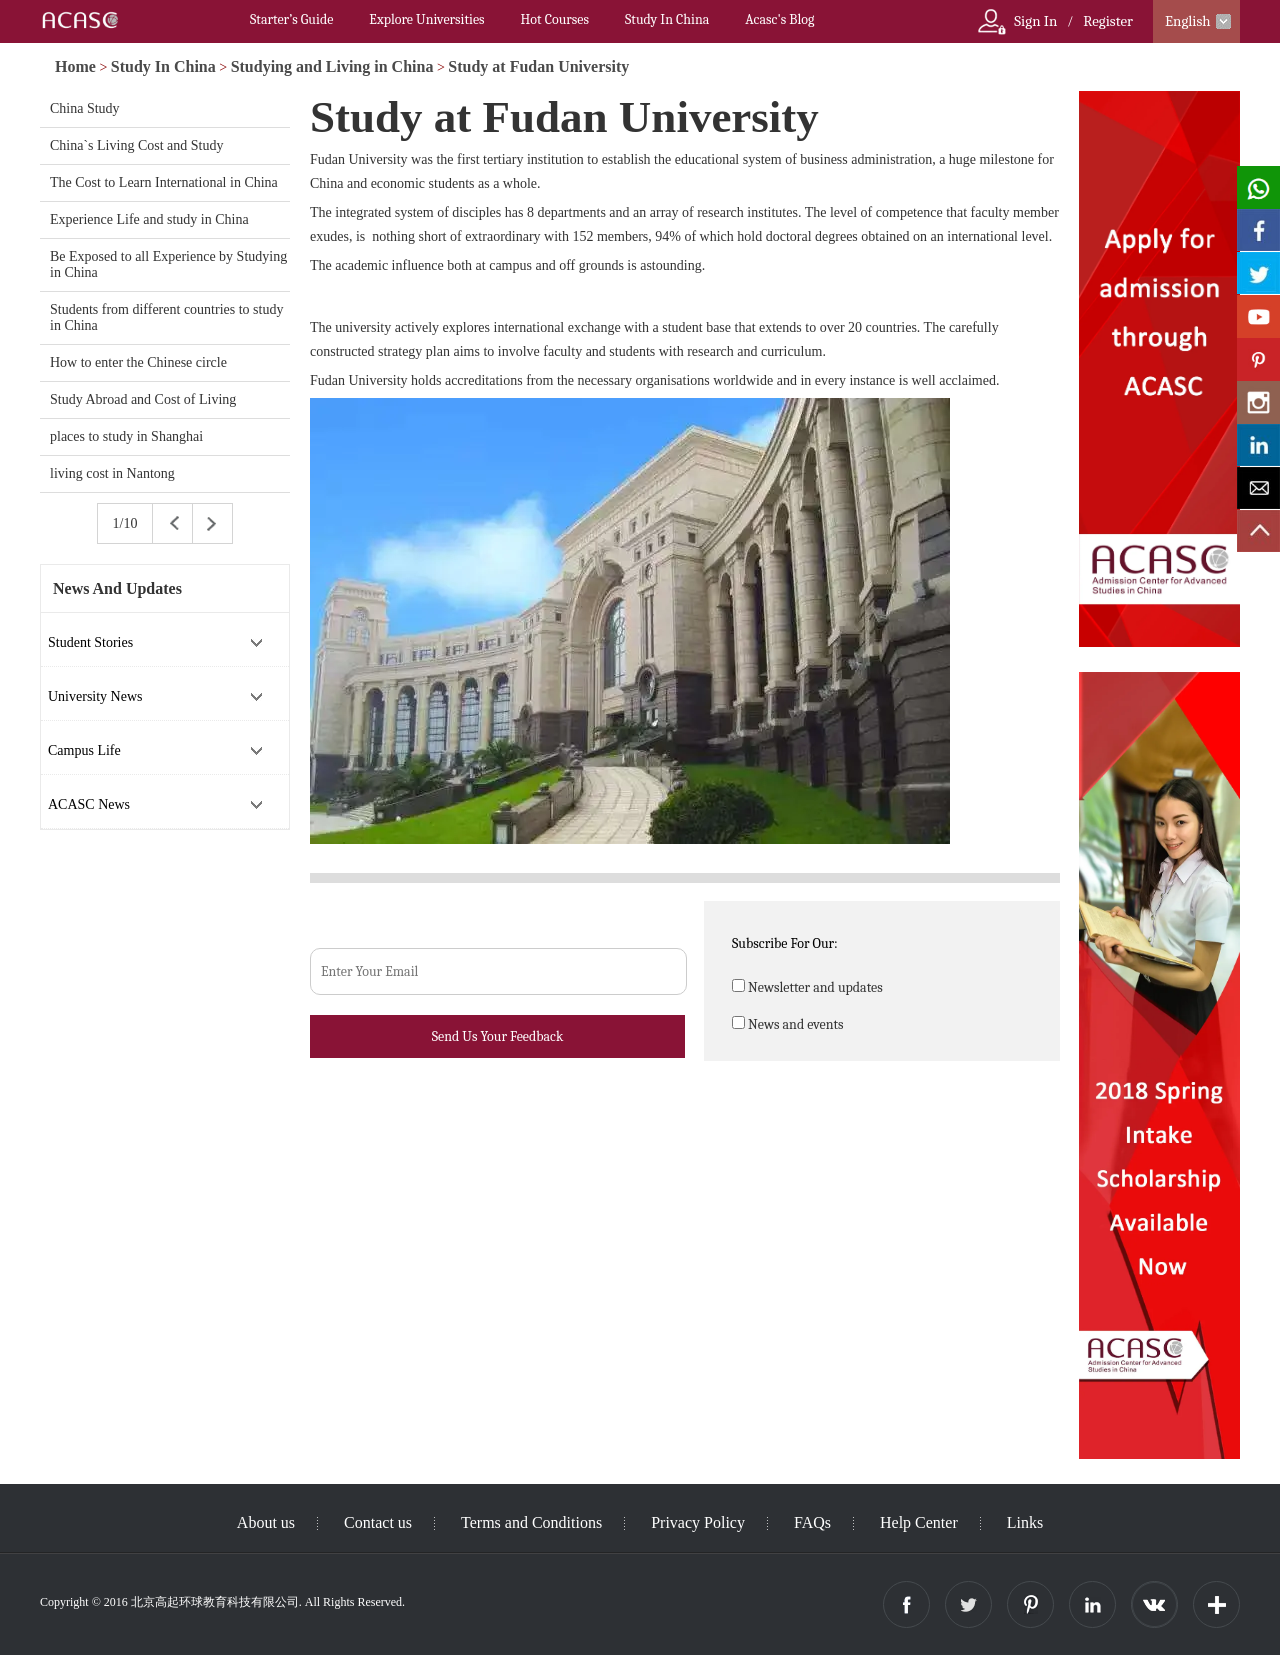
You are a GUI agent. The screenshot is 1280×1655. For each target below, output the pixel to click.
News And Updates (117, 588)
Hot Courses (555, 19)
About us (266, 1522)
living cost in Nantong (112, 473)
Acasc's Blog (779, 19)
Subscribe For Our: (785, 943)
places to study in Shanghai (126, 436)
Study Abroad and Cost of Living (143, 399)
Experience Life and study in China (149, 219)
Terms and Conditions (531, 1522)
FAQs (812, 1522)
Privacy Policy (698, 1522)
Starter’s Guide (291, 19)
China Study (85, 108)
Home (75, 66)
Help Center (919, 1522)
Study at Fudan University (538, 66)
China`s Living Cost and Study (136, 145)
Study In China (667, 19)
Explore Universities (426, 19)
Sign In (1035, 21)
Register (1108, 21)
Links (1025, 1522)
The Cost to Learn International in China (164, 182)
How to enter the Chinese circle (138, 362)
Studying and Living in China (332, 66)
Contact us (378, 1522)
